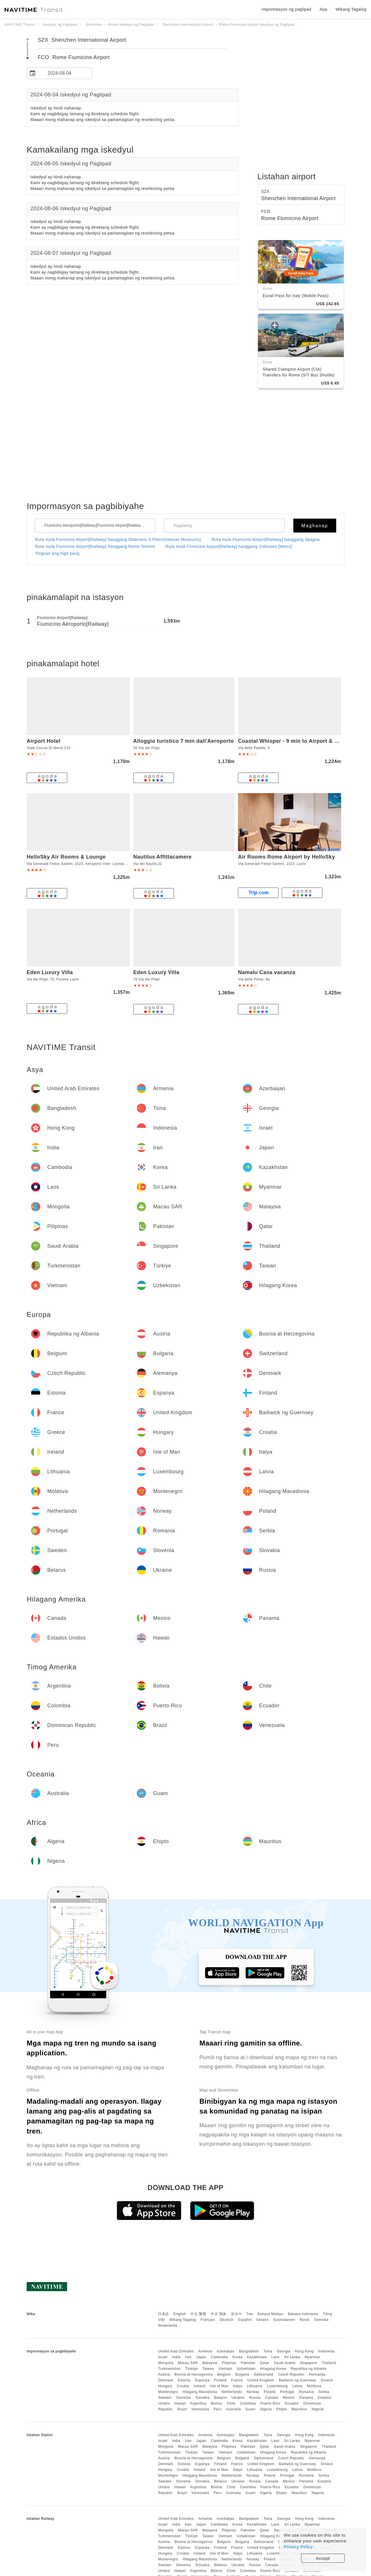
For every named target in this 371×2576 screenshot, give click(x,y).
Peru (217, 2409)
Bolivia (216, 2403)
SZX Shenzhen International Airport (82, 40)
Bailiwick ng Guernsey (297, 2380)
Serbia (323, 2392)
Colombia (248, 2403)
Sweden (164, 2398)
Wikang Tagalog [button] (351, 9)
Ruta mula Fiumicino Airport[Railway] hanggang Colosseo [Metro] (229, 546)
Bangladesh (249, 2351)
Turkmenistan (169, 2369)
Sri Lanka (292, 2357)
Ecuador (292, 2403)
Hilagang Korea (273, 2369)
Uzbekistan (246, 2369)
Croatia (183, 2386)
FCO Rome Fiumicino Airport (74, 57)
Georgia (283, 2351)
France (237, 2380)
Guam (250, 2409)
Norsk (305, 2320)
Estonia (184, 2380)
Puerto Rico (270, 2403)
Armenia (205, 2351)
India (176, 2357)
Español (245, 2320)
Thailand (329, 2363)
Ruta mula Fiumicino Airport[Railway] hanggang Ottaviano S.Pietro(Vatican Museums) (118, 539)
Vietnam (225, 2369)
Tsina (267, 2351)
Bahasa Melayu (270, 2314)
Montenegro (168, 2392)
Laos (275, 2357)
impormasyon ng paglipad (287, 9)
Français (208, 2320)
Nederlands (167, 2325)
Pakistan (248, 2363)
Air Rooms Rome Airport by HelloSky (286, 857)
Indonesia (326, 2351)
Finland (220, 2380)
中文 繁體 (198, 2314)
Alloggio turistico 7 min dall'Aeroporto (183, 741)
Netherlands (232, 2392)
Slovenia (183, 2398)
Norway (253, 2392)
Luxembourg (277, 2386)
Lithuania (254, 2386)
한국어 (236, 2314)
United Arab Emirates (176, 2351)
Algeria (266, 2409)
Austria (164, 2374)
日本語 (163, 2314)
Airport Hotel (44, 741)
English (180, 2314)
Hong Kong (304, 2351)
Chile (231, 2403)
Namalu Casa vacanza (266, 972)
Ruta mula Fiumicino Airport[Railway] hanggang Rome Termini (95, 546)
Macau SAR (188, 2363)
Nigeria (318, 2409)
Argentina (198, 2403)
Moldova (314, 2386)
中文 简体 (218, 2314)
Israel (162, 2357)
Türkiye (191, 2369)
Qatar (264, 2363)
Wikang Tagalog (182, 2320)
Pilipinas (229, 2363)
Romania (306, 2392)
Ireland (199, 2386)
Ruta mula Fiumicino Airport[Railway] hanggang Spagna (266, 539)
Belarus (220, 2398)
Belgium (224, 2374)
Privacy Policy (298, 2546)
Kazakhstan (257, 2357)
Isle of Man (219, 2386)
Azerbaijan (225, 2351)
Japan (201, 2357)
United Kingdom (261, 2380)
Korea (237, 2357)
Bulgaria (242, 2374)
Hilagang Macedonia (200, 2392)
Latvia (297, 2386)
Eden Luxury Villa (50, 972)
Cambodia (219, 2357)
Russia (255, 2398)
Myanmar (312, 2357)
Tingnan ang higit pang (57, 553)
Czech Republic (291, 2374)
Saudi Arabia (284, 2363)
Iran (188, 2357)
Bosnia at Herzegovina (193, 2374)
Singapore (308, 2363)
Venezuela (200, 2409)
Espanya (202, 2380)
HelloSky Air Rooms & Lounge (66, 857)
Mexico (289, 2398)
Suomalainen (284, 2320)
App (323, 9)
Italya (237, 2386)
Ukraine (238, 2398)
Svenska (321, 2320)
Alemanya (317, 2374)
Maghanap (314, 525)
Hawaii (180, 2403)
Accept (323, 2558)
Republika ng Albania (308, 2369)
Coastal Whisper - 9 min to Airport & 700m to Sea (302, 741)
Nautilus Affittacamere (162, 857)
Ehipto (281, 2409)
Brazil (182, 2409)
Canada (271, 2398)
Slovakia (202, 2398)
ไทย (249, 2314)
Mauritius (299, 2409)
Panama (306, 2398)
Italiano (262, 2320)
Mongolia (165, 2363)
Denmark (165, 2380)
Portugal (287, 2392)
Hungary (165, 2386)
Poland (269, 2392)
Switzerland (264, 2374)
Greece (327, 2380)
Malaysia (209, 2363)
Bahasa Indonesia (303, 2314)
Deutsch (227, 2320)
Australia (233, 2409)
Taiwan (208, 2369)
